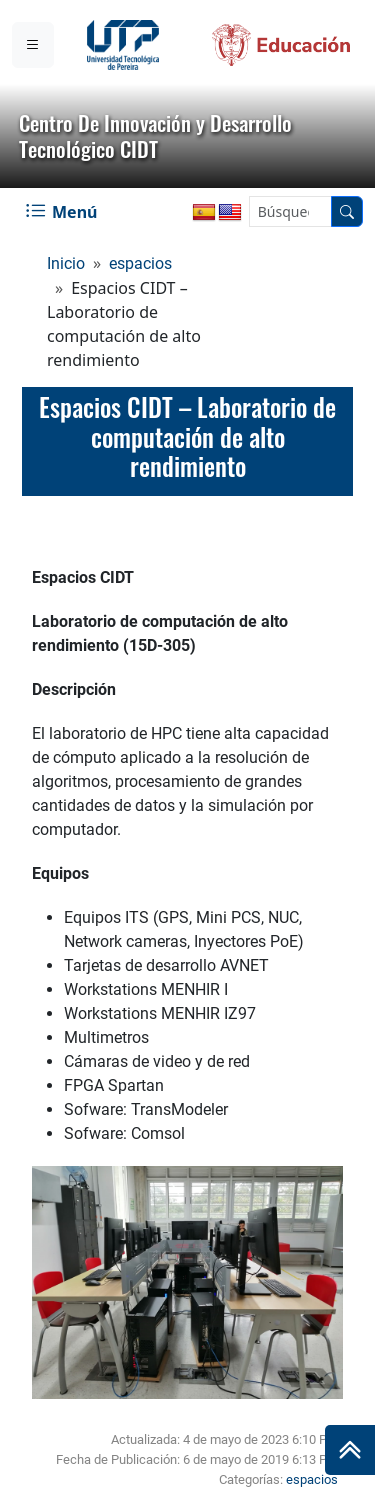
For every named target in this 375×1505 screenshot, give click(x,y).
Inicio (66, 263)
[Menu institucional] (33, 45)
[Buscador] (347, 211)
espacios (140, 263)
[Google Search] (290, 211)
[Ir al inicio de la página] (350, 1450)
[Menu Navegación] (63, 212)
